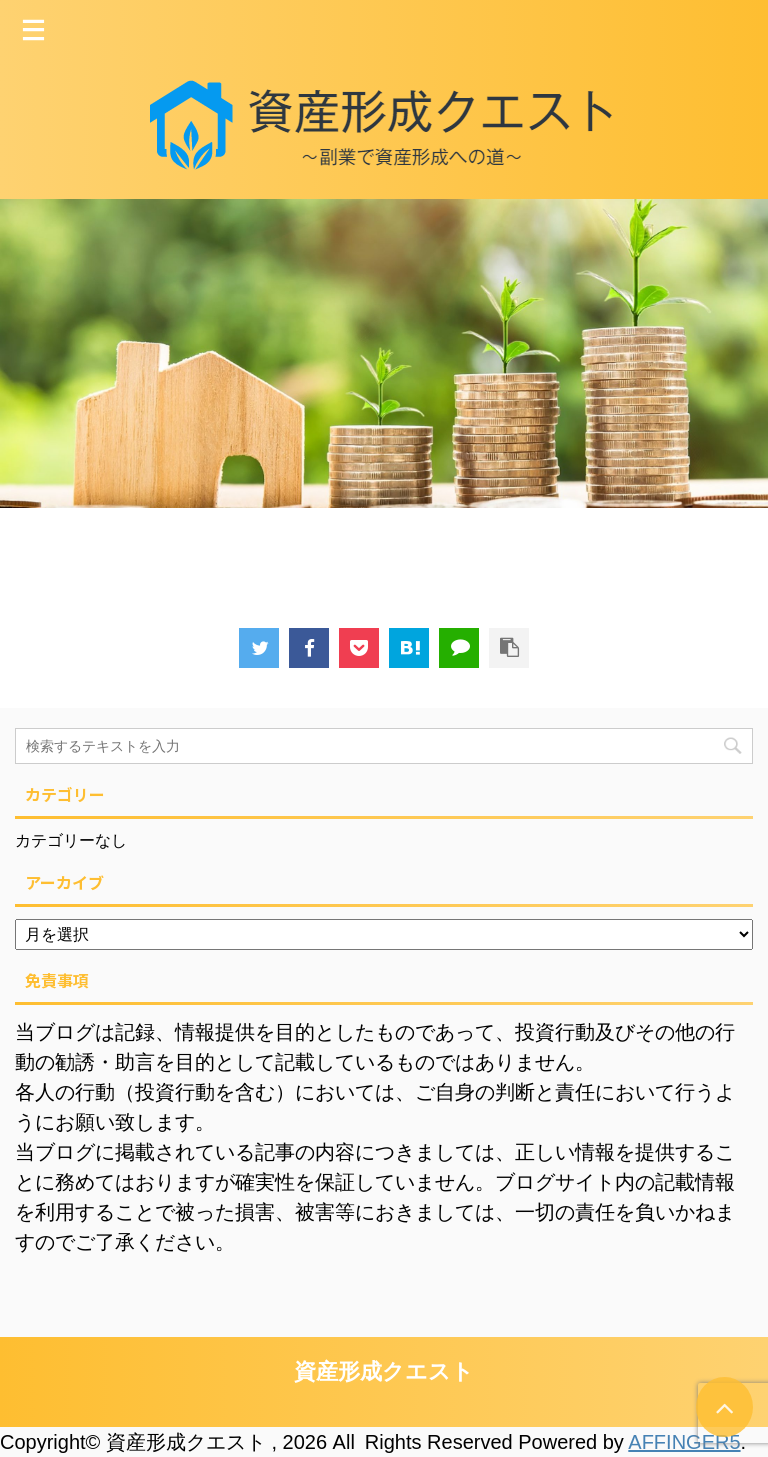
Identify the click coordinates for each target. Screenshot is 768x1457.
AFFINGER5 (684, 1442)
